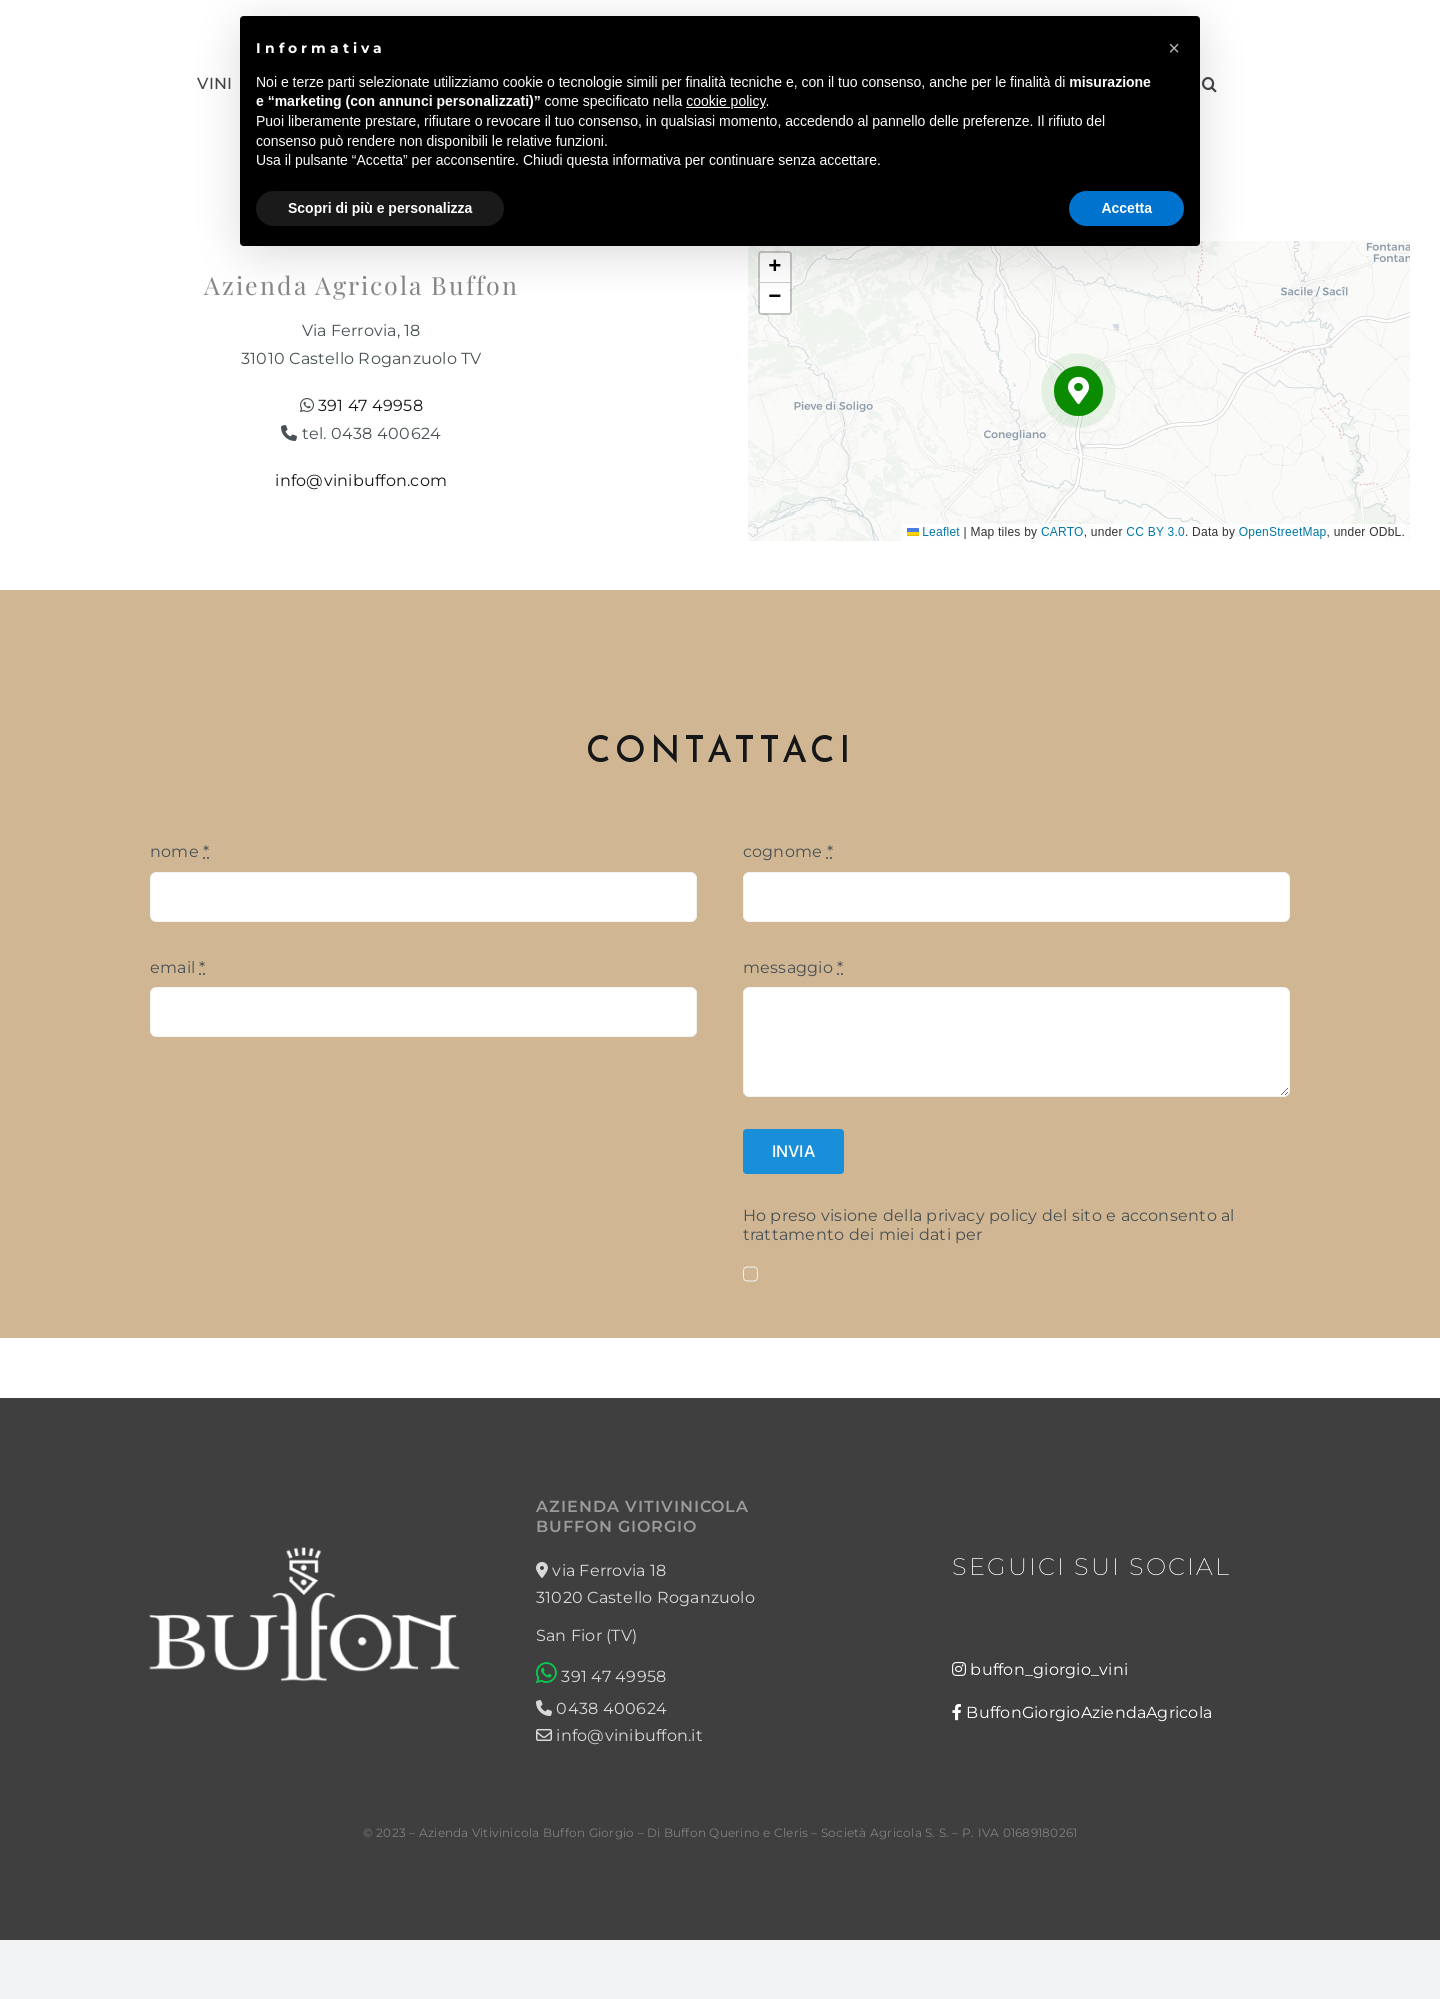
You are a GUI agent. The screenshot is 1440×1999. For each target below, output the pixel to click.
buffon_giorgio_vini (1049, 1669)
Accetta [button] (1126, 208)
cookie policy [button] (725, 101)
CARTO (1062, 532)
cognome (788, 851)
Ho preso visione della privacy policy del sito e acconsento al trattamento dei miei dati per (989, 1225)
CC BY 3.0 (1155, 532)
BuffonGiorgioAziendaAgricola (1089, 1712)
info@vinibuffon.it (619, 1735)
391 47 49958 (370, 405)
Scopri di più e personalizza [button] (380, 208)
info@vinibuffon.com (361, 480)
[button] (1078, 390)
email (178, 967)
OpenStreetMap (1283, 532)
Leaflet (933, 532)
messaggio (793, 967)
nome (179, 851)
